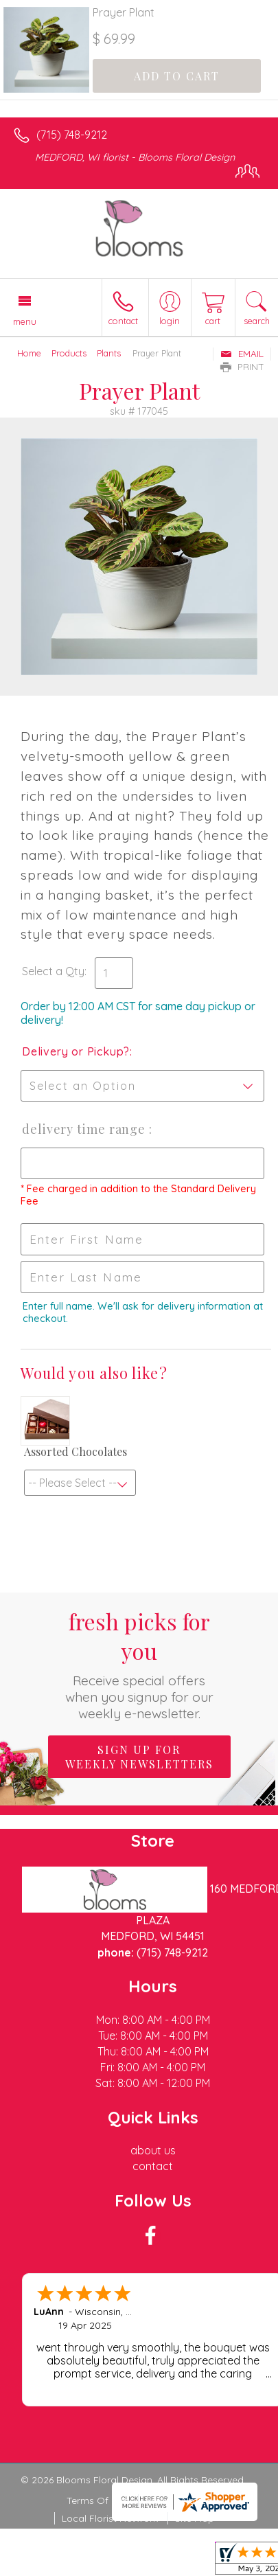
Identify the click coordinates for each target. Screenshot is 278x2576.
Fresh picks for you (139, 1664)
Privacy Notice (178, 2500)
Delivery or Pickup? (76, 1051)
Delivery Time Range (85, 1129)
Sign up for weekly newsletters (139, 1756)
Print (242, 367)
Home (29, 352)
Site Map (194, 2518)
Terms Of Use (97, 2500)
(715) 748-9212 (71, 134)
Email (242, 353)
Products (68, 352)
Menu (24, 321)
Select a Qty (53, 971)
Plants (109, 352)
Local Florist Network (110, 2518)
